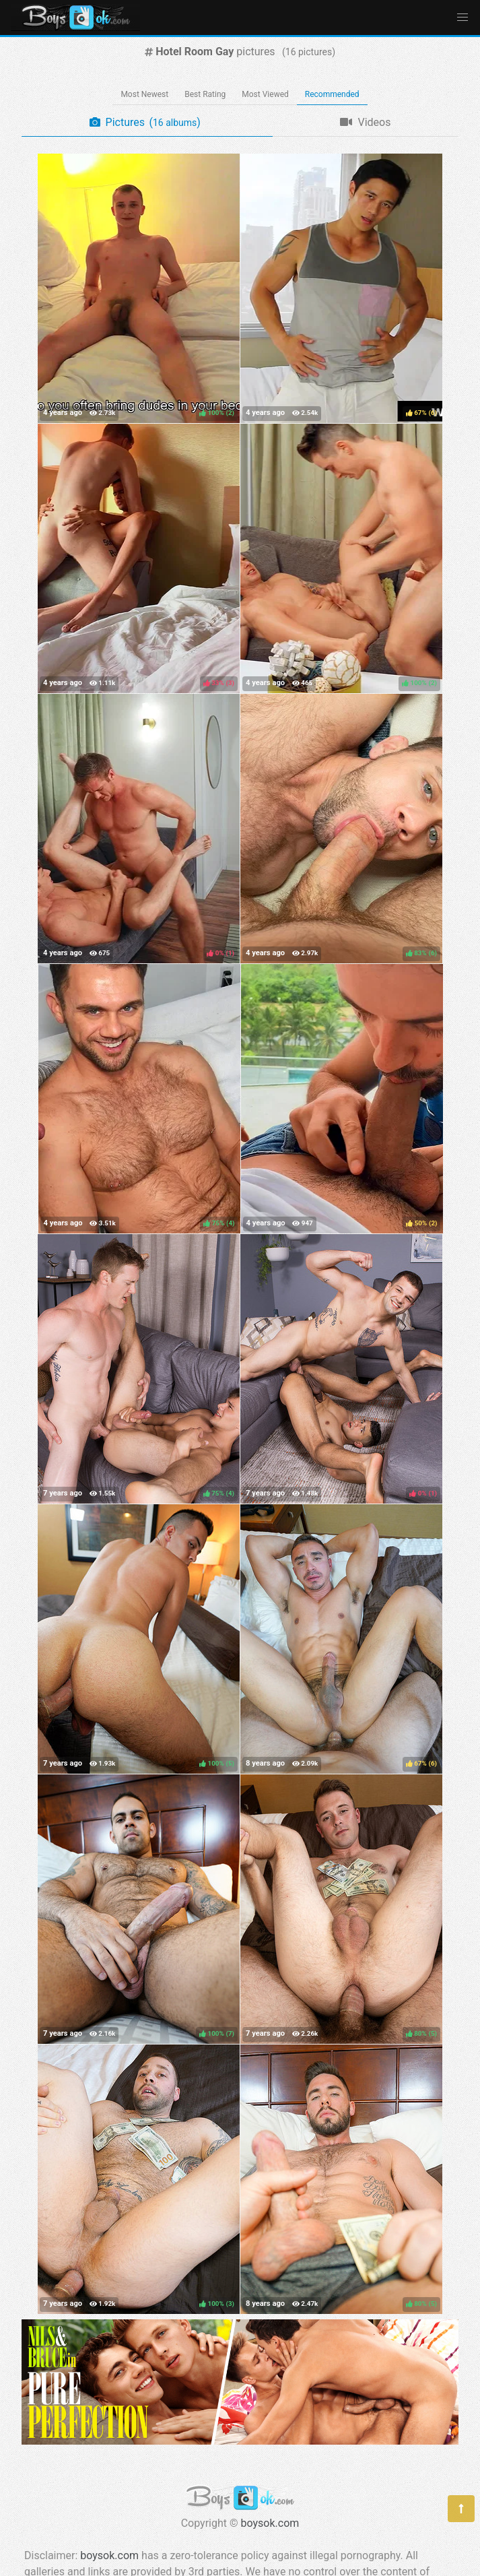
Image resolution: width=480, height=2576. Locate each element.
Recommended (332, 94)
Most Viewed (265, 94)
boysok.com (270, 2523)
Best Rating (205, 94)
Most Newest (144, 94)
